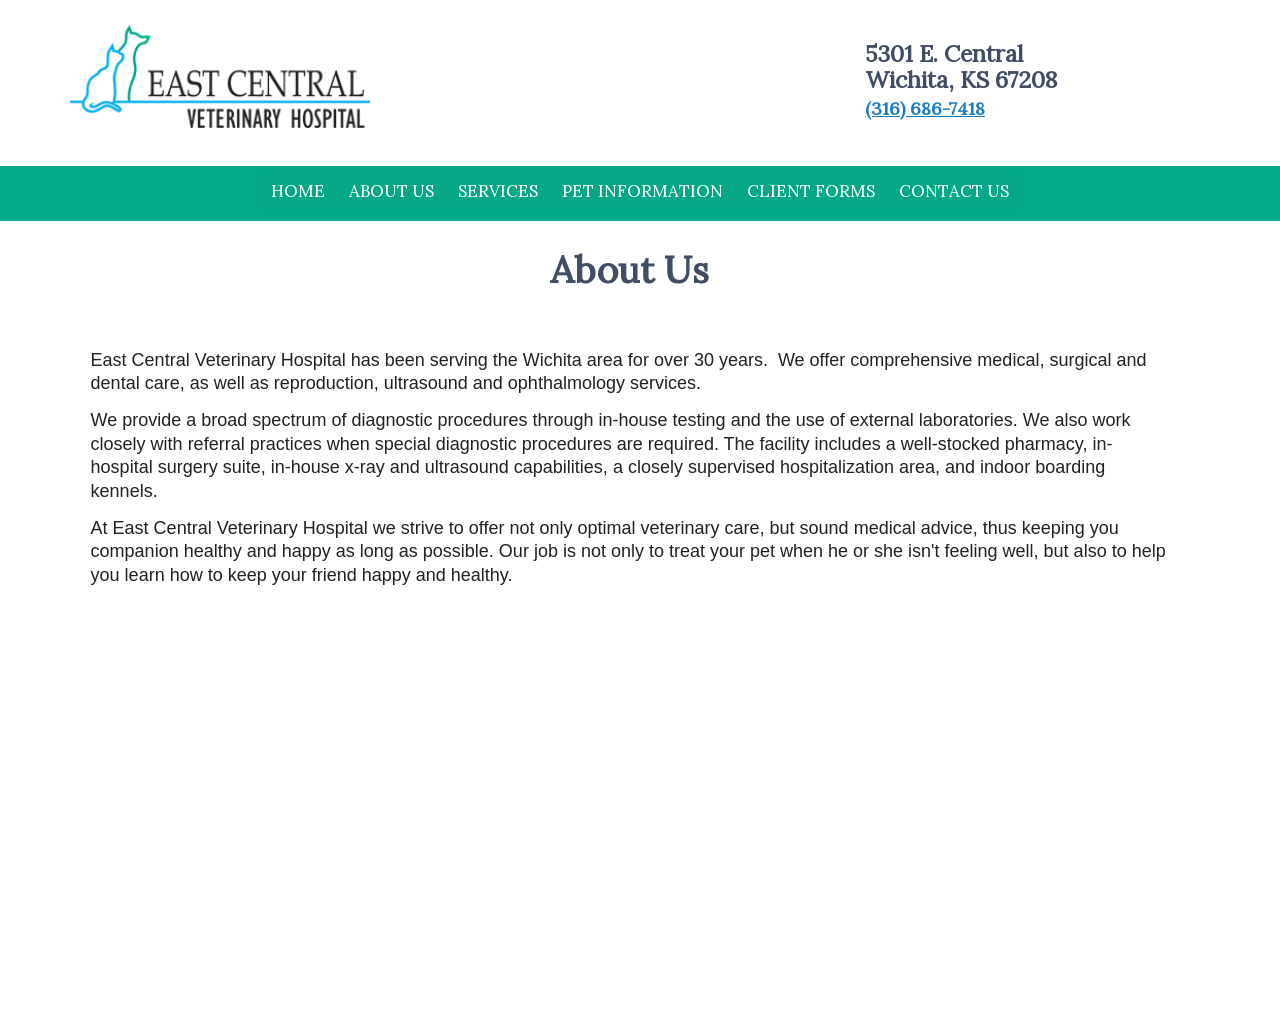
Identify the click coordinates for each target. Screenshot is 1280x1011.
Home (298, 191)
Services (498, 191)
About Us (391, 191)
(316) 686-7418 (925, 108)
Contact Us (954, 191)
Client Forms (811, 191)
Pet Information (642, 191)
